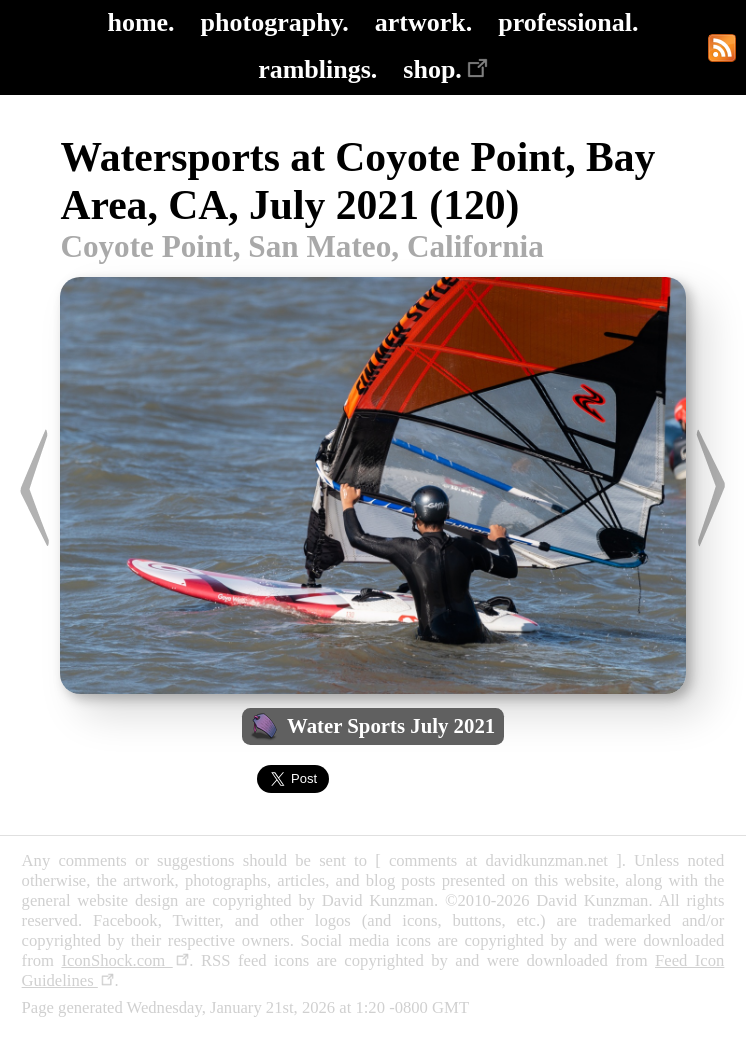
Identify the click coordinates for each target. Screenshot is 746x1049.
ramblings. (317, 69)
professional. (568, 22)
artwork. (423, 22)
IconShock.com (125, 960)
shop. (445, 69)
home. (140, 22)
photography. (275, 22)
